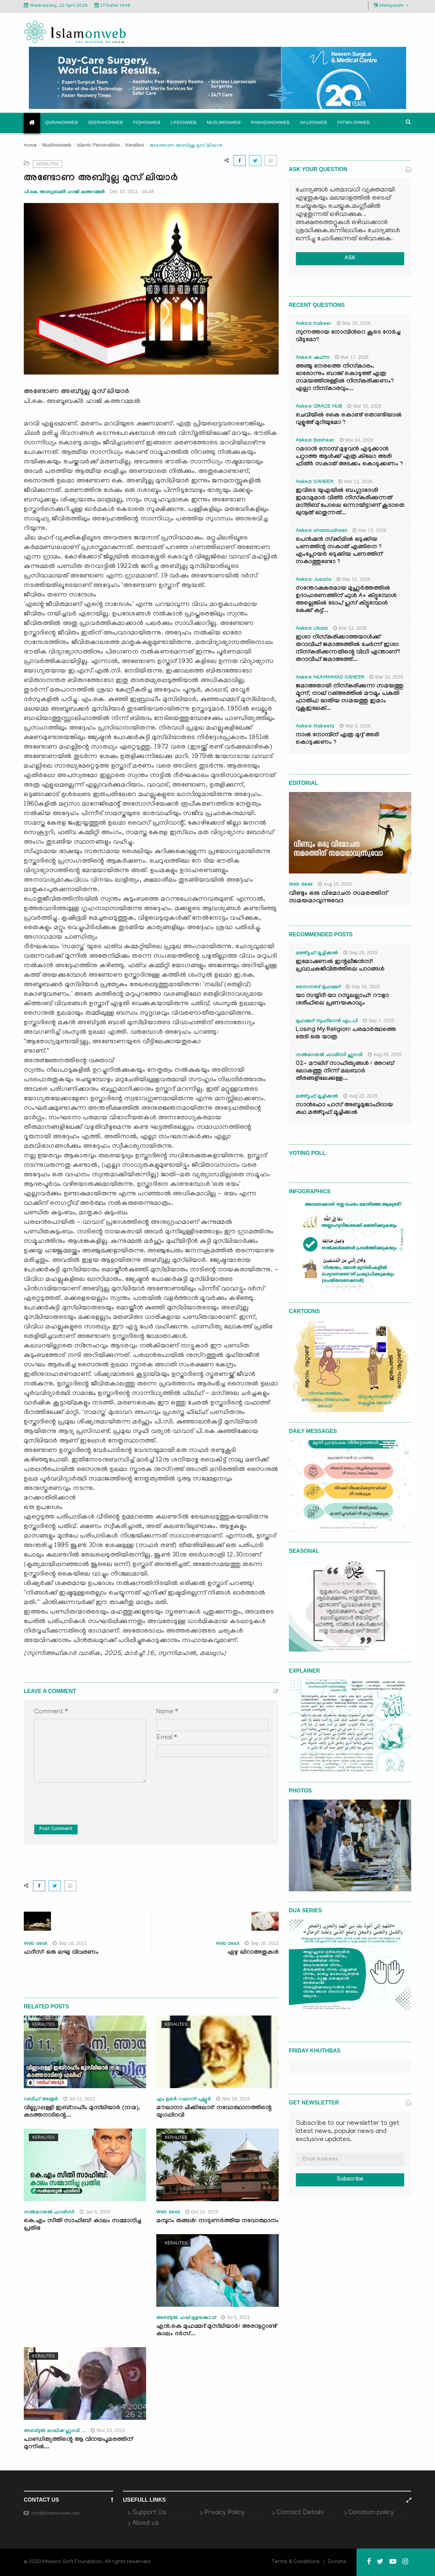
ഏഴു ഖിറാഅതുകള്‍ (253, 1952)
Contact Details (300, 2513)
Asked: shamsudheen (321, 531)
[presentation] (85, 1798)
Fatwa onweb (353, 122)
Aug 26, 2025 (385, 1054)
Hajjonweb (313, 122)
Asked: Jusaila (313, 580)
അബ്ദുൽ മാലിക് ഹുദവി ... (55, 2431)
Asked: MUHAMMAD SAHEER (330, 678)
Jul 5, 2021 (235, 2317)
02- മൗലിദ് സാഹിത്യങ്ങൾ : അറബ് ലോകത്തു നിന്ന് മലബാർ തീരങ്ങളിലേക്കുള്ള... (345, 1072)
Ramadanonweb (270, 122)
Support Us (149, 2513)
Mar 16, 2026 (364, 406)
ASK (350, 258)
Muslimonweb (224, 122)
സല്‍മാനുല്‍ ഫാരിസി (49, 2213)
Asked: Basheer (315, 441)
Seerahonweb (105, 122)
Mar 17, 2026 (352, 357)
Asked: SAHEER (314, 482)
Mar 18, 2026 (354, 323)
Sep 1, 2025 (379, 1020)
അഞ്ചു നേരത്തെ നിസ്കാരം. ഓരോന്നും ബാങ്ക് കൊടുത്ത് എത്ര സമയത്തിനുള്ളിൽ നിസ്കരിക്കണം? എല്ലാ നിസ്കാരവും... (345, 378)
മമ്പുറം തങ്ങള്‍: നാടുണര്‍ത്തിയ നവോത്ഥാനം (217, 2221)
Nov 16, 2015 (233, 2098)
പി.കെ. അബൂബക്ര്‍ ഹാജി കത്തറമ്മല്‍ (64, 191)
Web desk (36, 1944)
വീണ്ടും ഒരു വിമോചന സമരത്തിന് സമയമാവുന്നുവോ (338, 897)
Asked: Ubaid (312, 629)
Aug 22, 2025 (360, 1096)
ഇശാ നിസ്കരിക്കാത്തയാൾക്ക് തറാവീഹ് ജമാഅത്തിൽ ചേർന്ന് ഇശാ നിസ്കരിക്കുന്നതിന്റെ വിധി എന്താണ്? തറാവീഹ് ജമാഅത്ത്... (348, 649)
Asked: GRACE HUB (319, 407)
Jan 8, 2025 (95, 2211)
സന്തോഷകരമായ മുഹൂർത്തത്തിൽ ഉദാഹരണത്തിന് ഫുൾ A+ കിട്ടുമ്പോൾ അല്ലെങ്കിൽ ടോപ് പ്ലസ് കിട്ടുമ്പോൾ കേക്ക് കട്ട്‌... (346, 600)
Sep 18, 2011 (262, 1943)
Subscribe (350, 2179)
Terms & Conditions (296, 2562)
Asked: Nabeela (315, 727)
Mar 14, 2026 (356, 440)
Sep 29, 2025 (360, 952)
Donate (337, 2562)
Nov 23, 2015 (108, 2430)
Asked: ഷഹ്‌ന (313, 358)
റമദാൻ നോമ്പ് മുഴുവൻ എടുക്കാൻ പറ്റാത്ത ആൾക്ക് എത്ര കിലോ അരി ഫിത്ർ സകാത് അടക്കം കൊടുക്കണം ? (349, 457)
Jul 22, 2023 (79, 2098)
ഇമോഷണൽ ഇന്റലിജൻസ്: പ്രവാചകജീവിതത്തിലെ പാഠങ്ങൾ (340, 966)
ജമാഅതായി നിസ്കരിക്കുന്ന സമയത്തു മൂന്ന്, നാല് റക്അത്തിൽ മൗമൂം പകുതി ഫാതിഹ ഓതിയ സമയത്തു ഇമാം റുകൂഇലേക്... (349, 698)
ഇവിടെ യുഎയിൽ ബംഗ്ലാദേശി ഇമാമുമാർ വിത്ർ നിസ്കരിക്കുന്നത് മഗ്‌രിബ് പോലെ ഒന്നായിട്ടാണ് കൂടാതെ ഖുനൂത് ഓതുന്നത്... (350, 502)
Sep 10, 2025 (363, 986)
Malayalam (390, 5)
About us (145, 2523)
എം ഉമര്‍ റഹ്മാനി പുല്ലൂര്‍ (183, 2100)
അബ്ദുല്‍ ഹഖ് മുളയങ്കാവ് (186, 2318)
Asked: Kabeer (314, 324)
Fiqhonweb (146, 122)
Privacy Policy (224, 2513)
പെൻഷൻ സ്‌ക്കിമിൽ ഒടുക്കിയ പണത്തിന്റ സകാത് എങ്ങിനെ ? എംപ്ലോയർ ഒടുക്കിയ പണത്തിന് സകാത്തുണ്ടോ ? (339, 551)
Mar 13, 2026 (355, 481)
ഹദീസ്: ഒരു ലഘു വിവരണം (61, 1952)
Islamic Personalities (98, 145)
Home (30, 145)
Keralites (134, 145)
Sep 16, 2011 (70, 1943)
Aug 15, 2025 (335, 884)
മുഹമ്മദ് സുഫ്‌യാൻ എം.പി (327, 1021)
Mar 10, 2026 (386, 677)
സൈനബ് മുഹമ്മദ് (318, 988)
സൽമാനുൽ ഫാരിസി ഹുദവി (329, 1055)
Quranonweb (61, 122)
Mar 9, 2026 (355, 726)
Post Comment (55, 1829)
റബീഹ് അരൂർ (41, 2100)
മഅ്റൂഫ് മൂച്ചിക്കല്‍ (317, 954)
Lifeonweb (184, 122)
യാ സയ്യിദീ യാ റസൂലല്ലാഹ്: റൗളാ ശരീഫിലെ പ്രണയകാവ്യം (342, 1000)
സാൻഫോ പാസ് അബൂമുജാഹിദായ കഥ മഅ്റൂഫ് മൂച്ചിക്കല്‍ (344, 1109)
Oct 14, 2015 (201, 2211)
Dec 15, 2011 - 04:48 (132, 191)
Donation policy (371, 2513)
